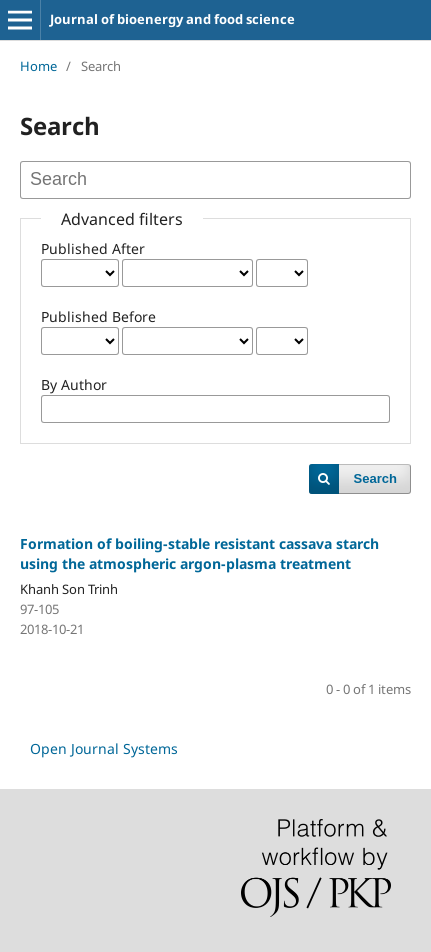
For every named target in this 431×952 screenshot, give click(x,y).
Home (38, 66)
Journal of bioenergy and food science (172, 19)
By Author (74, 384)
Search (375, 478)
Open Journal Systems (104, 748)
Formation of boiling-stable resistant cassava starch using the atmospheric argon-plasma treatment (199, 553)
